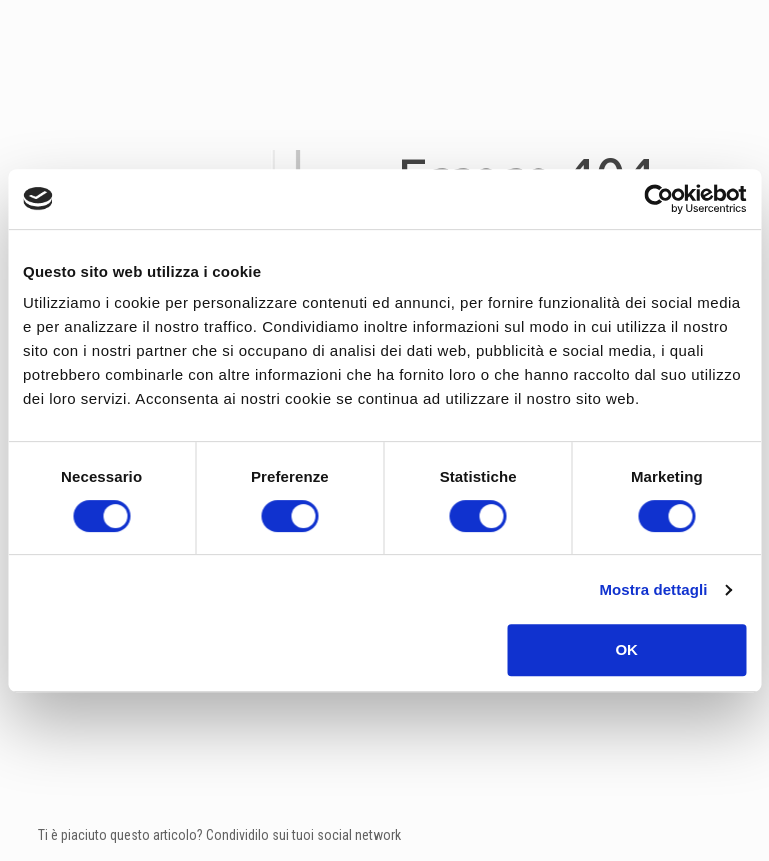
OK (626, 649)
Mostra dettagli (653, 589)
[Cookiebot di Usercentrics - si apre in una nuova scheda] (658, 199)
